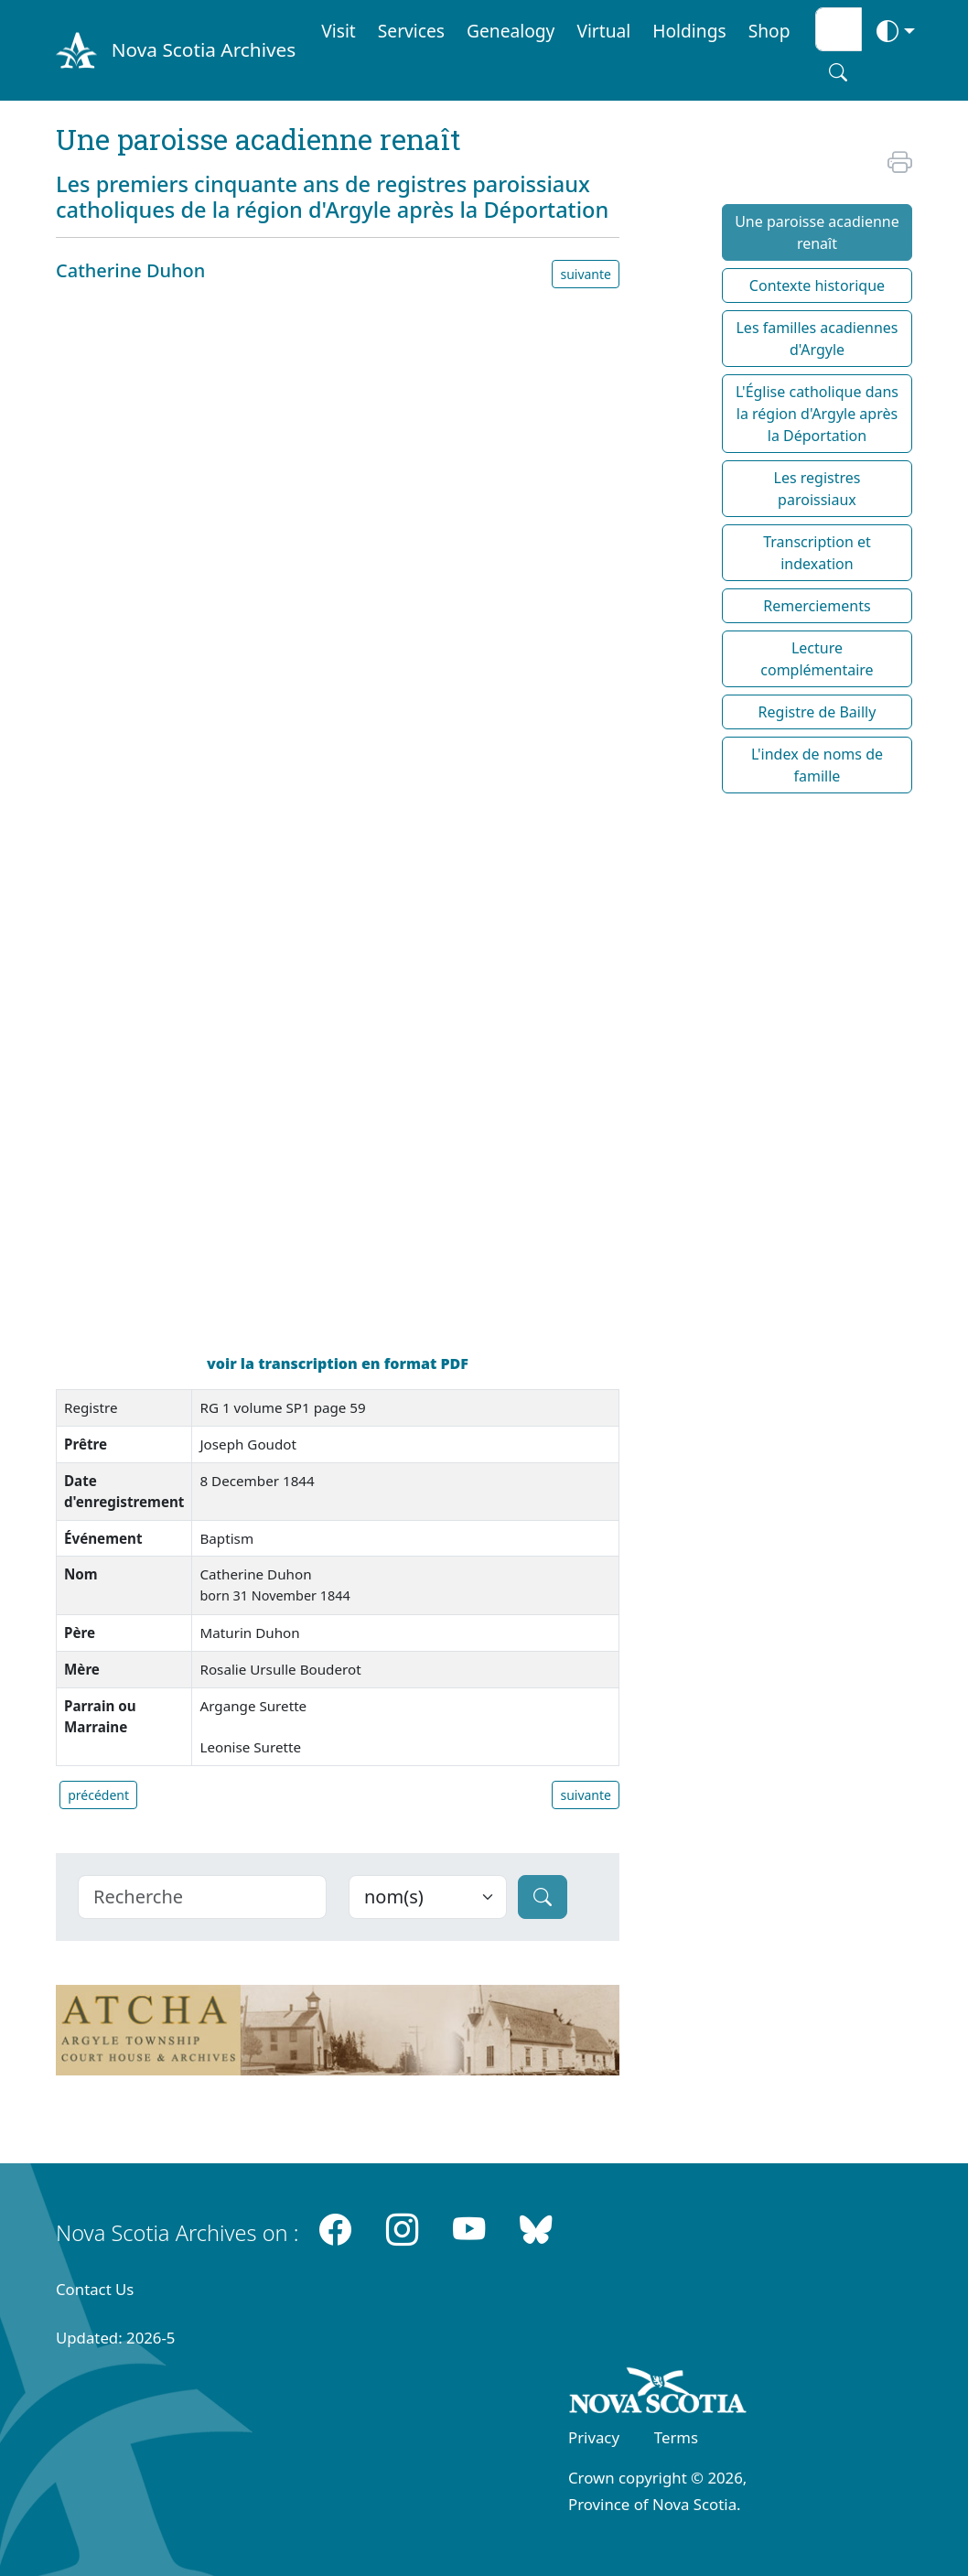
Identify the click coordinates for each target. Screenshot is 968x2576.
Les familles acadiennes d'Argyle (817, 339)
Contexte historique (817, 285)
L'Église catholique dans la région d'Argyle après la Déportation (817, 414)
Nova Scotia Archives (204, 49)
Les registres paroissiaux (817, 489)
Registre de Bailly (817, 712)
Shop (769, 30)
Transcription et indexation (817, 553)
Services (411, 30)
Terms (676, 2437)
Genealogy (510, 30)
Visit (338, 30)
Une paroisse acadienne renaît (817, 232)
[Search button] (838, 72)
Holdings (689, 30)
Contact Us (95, 2289)
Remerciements (816, 606)
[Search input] (838, 29)
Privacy (593, 2437)
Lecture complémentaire (816, 659)
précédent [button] (98, 1795)
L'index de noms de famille (817, 765)
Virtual (603, 30)
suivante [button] (585, 274)
